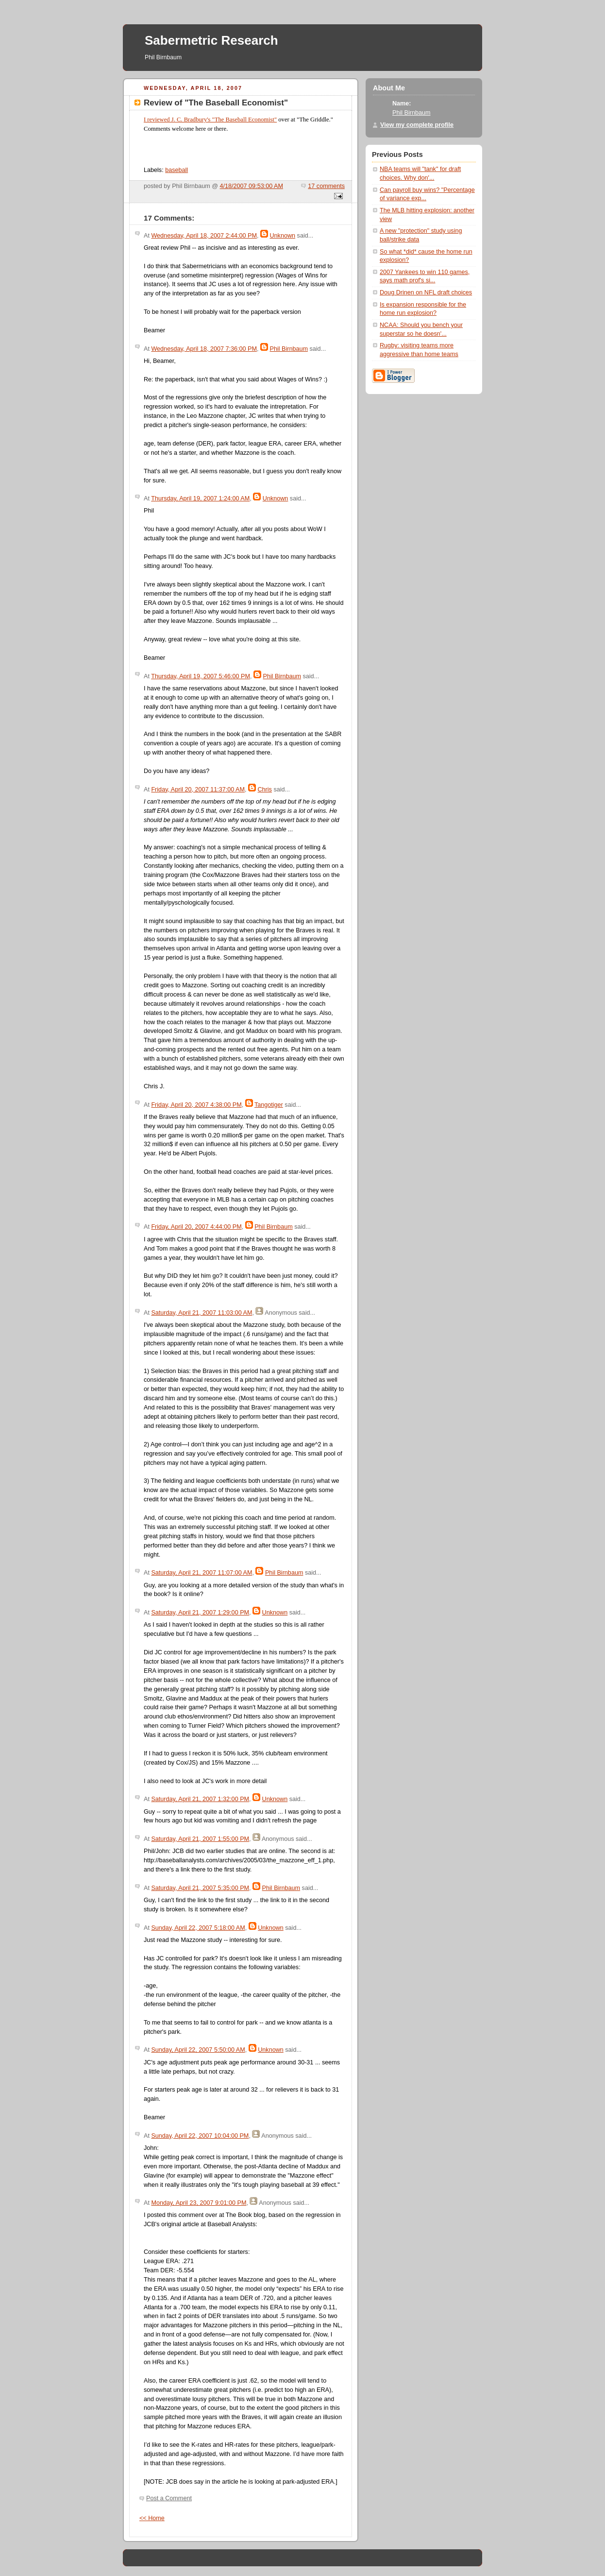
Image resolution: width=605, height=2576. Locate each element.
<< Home (152, 2518)
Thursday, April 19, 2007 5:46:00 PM (200, 676)
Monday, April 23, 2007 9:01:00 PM (198, 2202)
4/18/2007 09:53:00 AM (251, 186)
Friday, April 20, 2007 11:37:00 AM (198, 789)
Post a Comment (169, 2498)
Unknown (283, 235)
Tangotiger (268, 1104)
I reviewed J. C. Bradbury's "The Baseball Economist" (210, 119)
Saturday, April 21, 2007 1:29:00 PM (200, 1612)
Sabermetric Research (211, 40)
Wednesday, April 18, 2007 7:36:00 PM (204, 348)
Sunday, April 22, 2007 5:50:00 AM (198, 2049)
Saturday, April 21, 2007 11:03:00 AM (201, 1312)
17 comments (326, 186)
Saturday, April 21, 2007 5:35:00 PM (200, 1888)
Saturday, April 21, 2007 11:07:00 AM (201, 1572)
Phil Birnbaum (289, 348)
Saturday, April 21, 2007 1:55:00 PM (200, 1839)
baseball (176, 170)
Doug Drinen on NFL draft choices (426, 292)
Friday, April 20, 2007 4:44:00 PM (196, 1226)
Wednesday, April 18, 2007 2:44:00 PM (204, 235)
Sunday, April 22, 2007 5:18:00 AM (198, 1927)
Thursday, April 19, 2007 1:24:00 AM (200, 498)
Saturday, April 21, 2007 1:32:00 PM (200, 1799)
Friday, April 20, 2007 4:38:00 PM (196, 1104)
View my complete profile (417, 124)
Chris (264, 789)
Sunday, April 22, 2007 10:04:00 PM (200, 2135)
